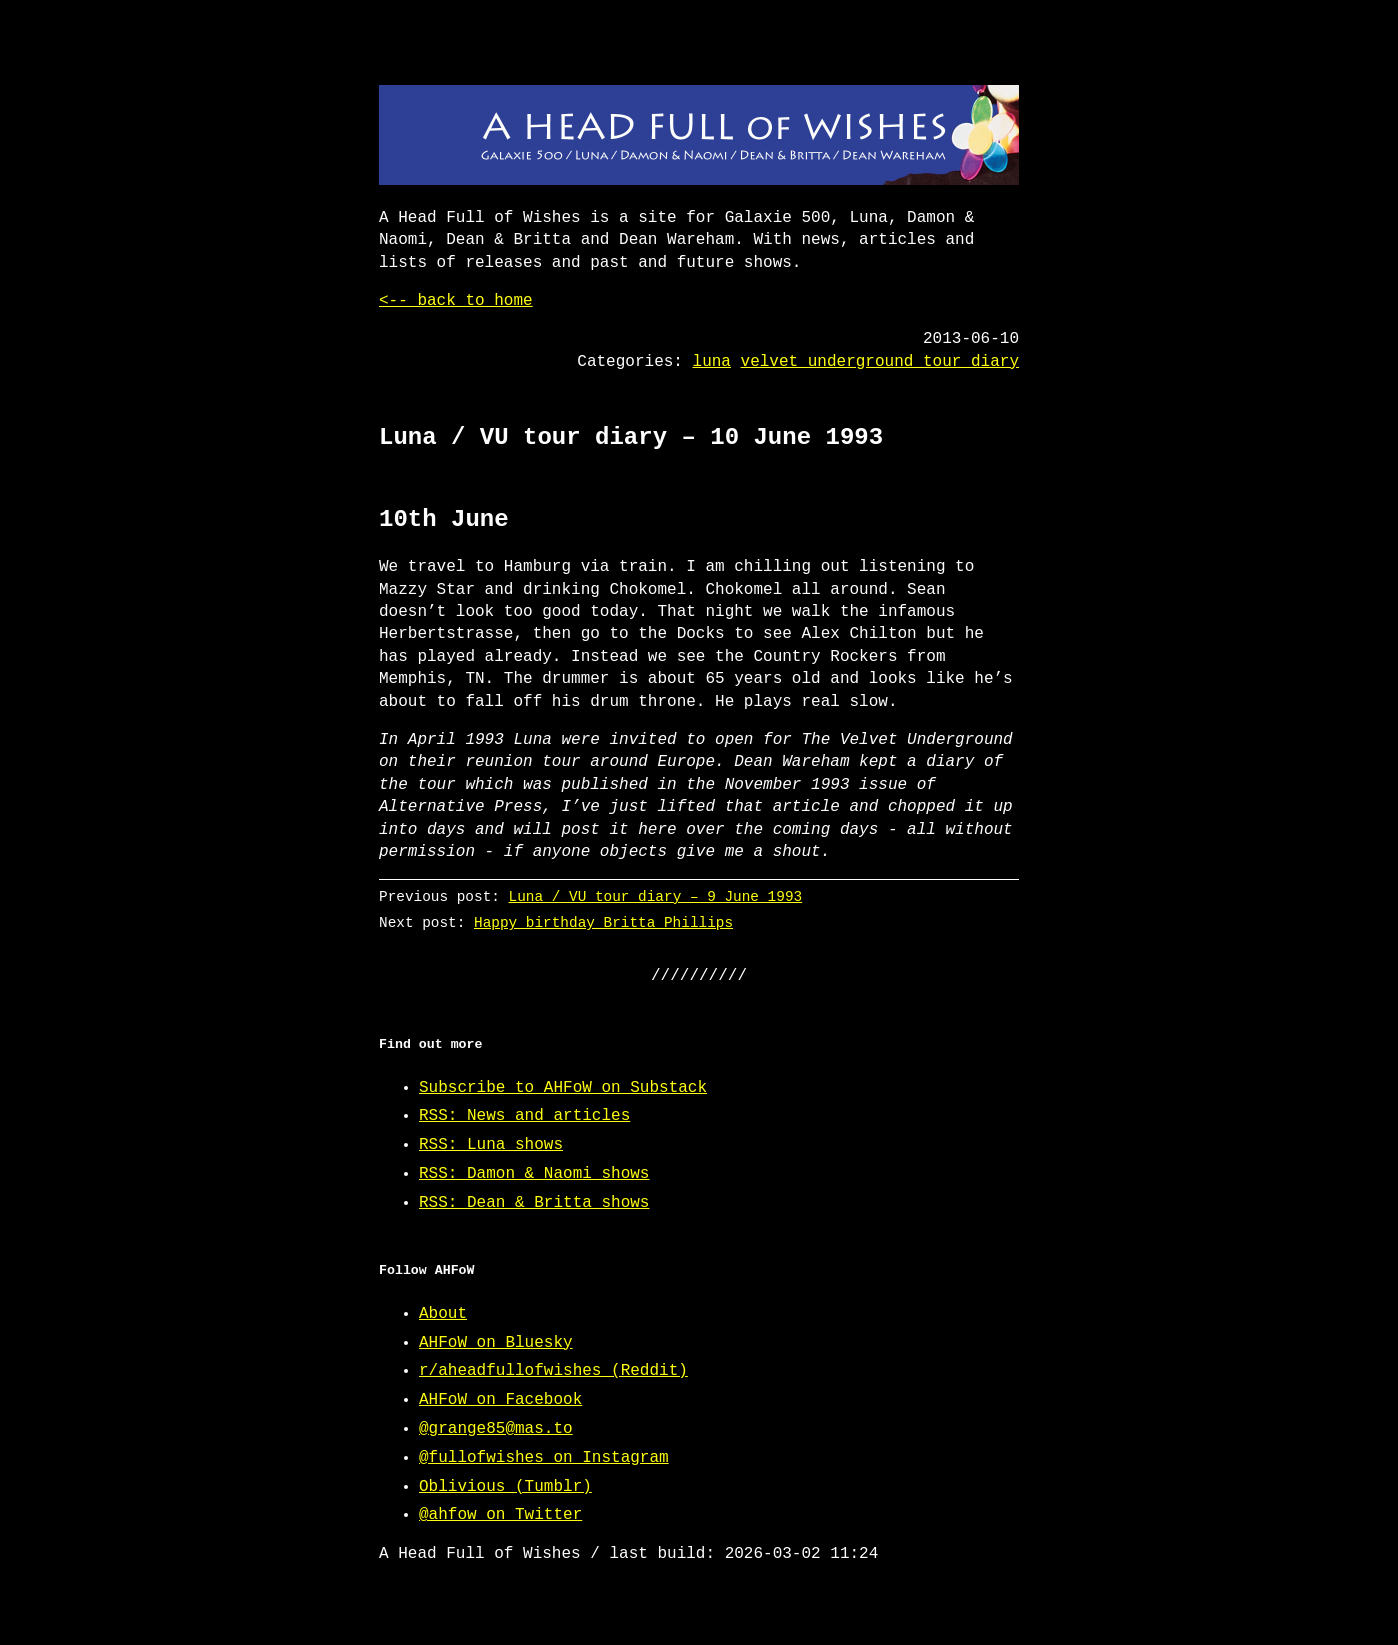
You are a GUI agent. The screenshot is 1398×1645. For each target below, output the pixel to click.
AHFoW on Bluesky (496, 1343)
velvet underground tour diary (880, 362)
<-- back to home (456, 301)
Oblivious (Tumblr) (505, 1487)
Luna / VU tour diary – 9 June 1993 (656, 896)
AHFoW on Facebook (500, 1400)
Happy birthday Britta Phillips (603, 922)
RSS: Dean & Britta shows (534, 1203)
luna (712, 362)
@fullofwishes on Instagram (544, 1458)
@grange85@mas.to (496, 1429)
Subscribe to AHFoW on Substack (563, 1088)
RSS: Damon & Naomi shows (534, 1174)
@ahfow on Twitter (500, 1515)
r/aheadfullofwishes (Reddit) (553, 1371)
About (443, 1314)
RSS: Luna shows (491, 1145)
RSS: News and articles (524, 1116)
